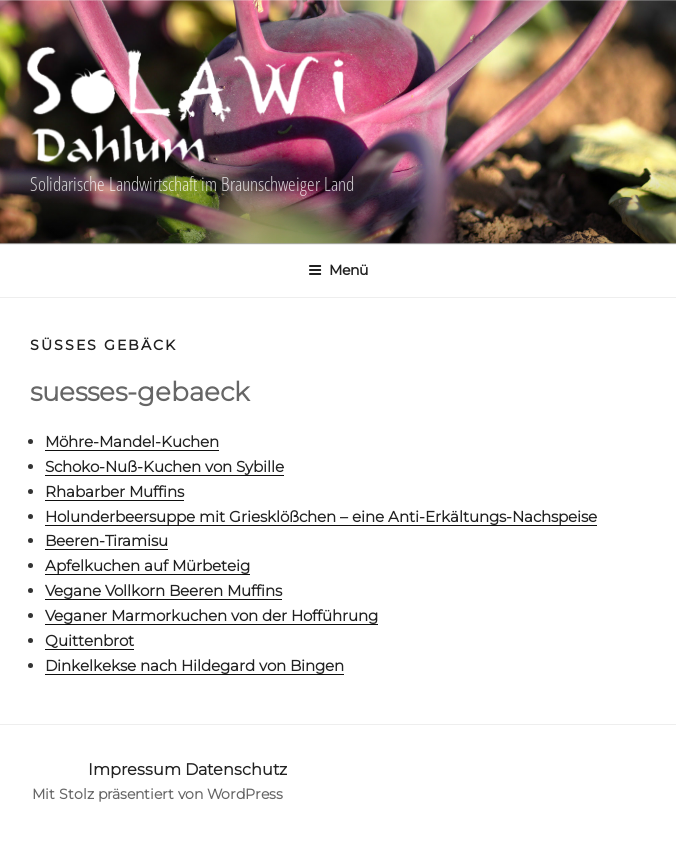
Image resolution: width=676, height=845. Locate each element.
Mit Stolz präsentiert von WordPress (157, 794)
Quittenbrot (89, 640)
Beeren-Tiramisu (106, 540)
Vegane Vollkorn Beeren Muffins (163, 590)
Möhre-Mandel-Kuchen (132, 441)
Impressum (134, 769)
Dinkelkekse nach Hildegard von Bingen (194, 665)
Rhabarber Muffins (114, 491)
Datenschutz (236, 769)
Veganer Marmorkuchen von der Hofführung (211, 615)
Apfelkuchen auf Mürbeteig (147, 565)
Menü (338, 270)
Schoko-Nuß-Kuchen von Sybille (164, 466)
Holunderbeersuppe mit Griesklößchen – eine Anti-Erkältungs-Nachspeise (321, 516)
